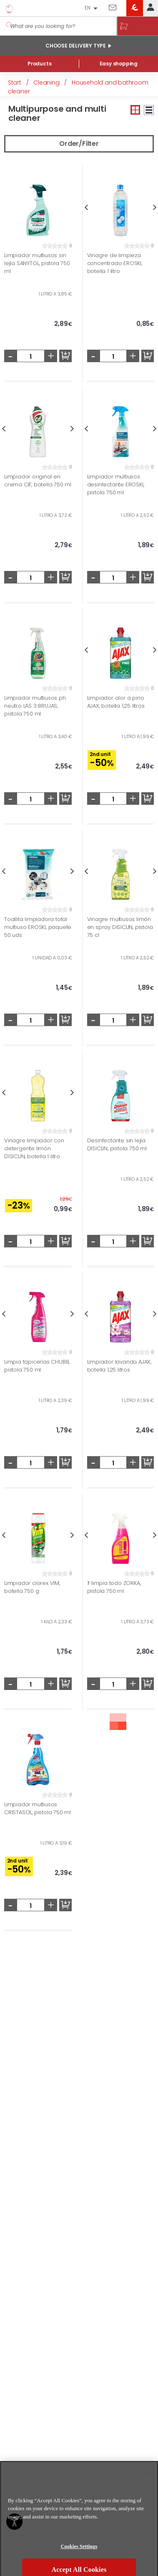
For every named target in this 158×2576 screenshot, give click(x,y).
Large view (149, 110)
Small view (135, 110)
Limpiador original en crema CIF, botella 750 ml (37, 480)
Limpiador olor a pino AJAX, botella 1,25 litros (116, 702)
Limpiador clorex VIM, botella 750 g (32, 1587)
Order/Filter (79, 143)
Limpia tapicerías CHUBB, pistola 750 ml (37, 1366)
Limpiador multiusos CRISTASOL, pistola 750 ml (37, 1808)
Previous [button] (86, 207)
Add (65, 356)
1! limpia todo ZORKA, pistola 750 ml (114, 1587)
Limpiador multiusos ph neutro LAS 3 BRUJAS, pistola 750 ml (35, 706)
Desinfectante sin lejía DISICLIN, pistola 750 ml (117, 1144)
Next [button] (72, 428)
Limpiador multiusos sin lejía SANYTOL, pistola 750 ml (37, 263)
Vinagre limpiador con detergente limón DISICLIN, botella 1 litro (34, 1148)
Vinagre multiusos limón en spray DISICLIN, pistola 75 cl (120, 927)
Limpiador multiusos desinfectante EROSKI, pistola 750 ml (115, 484)
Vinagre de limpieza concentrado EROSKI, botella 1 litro (114, 263)
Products (39, 63)
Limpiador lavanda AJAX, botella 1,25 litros (119, 1366)
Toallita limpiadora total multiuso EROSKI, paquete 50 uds (37, 927)
